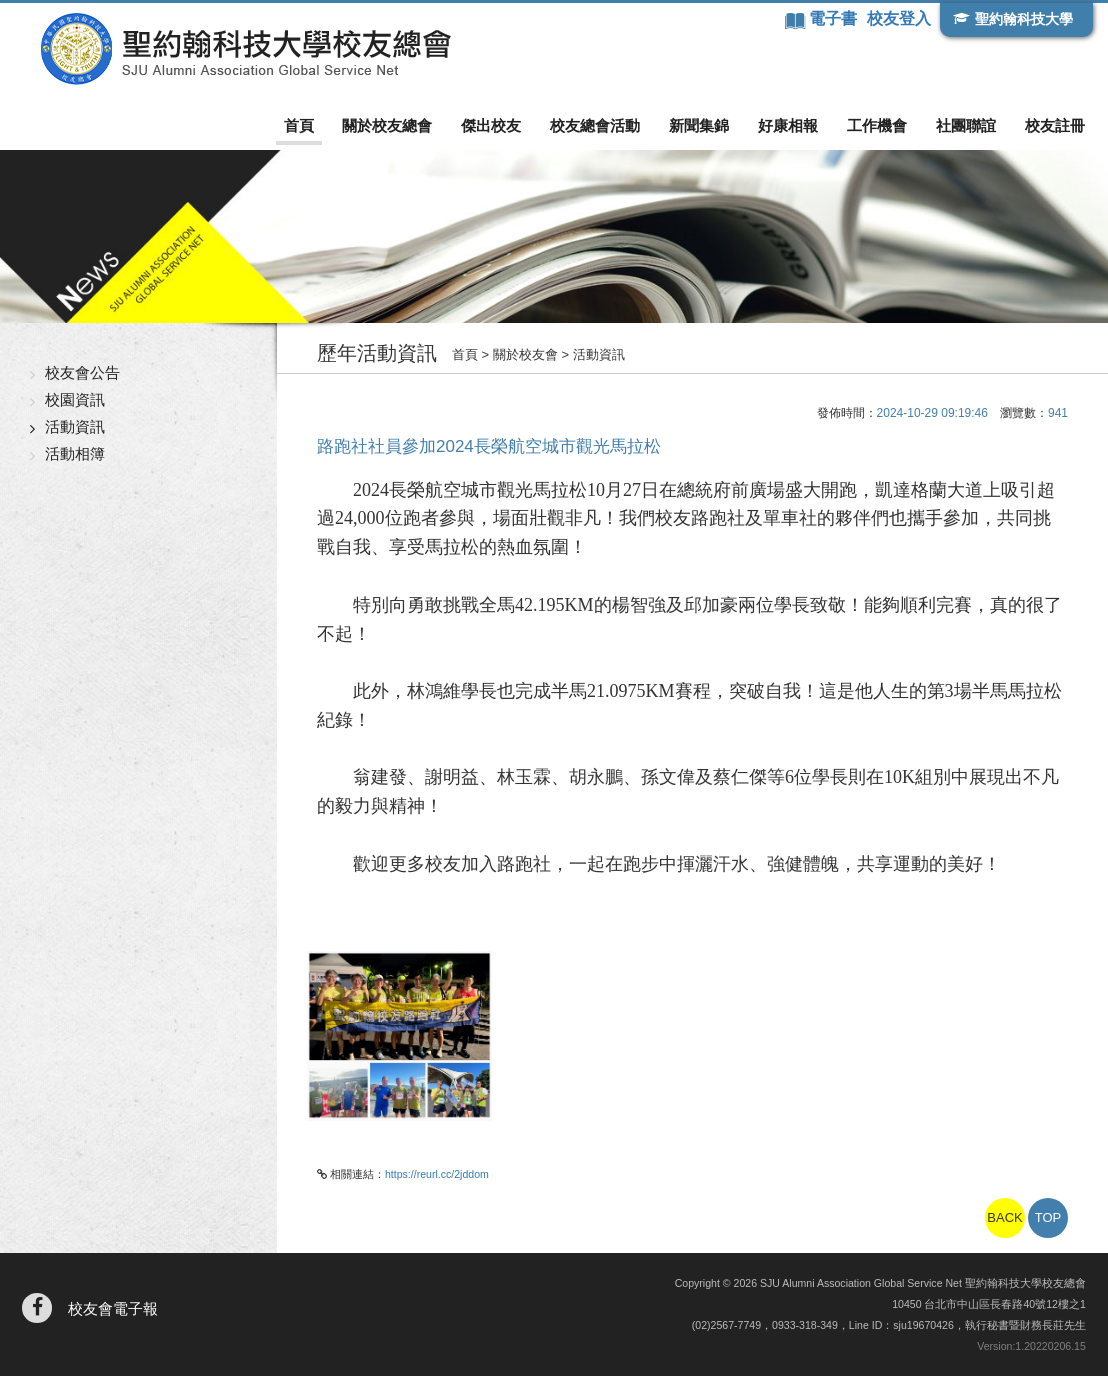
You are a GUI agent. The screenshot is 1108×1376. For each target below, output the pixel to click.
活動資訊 (75, 426)
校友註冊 (1055, 125)
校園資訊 (75, 399)
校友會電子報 (113, 1308)
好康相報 (788, 125)
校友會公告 (82, 372)
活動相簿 (75, 453)
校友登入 (899, 18)
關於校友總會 (387, 125)
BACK (1004, 1217)
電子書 (835, 18)
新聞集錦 (699, 125)
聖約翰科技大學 (1024, 19)
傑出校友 (491, 125)
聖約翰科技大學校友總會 (245, 49)
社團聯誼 (966, 125)
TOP (1048, 1217)
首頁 (299, 125)
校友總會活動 (595, 125)
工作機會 (877, 125)
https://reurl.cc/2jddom (437, 1174)
